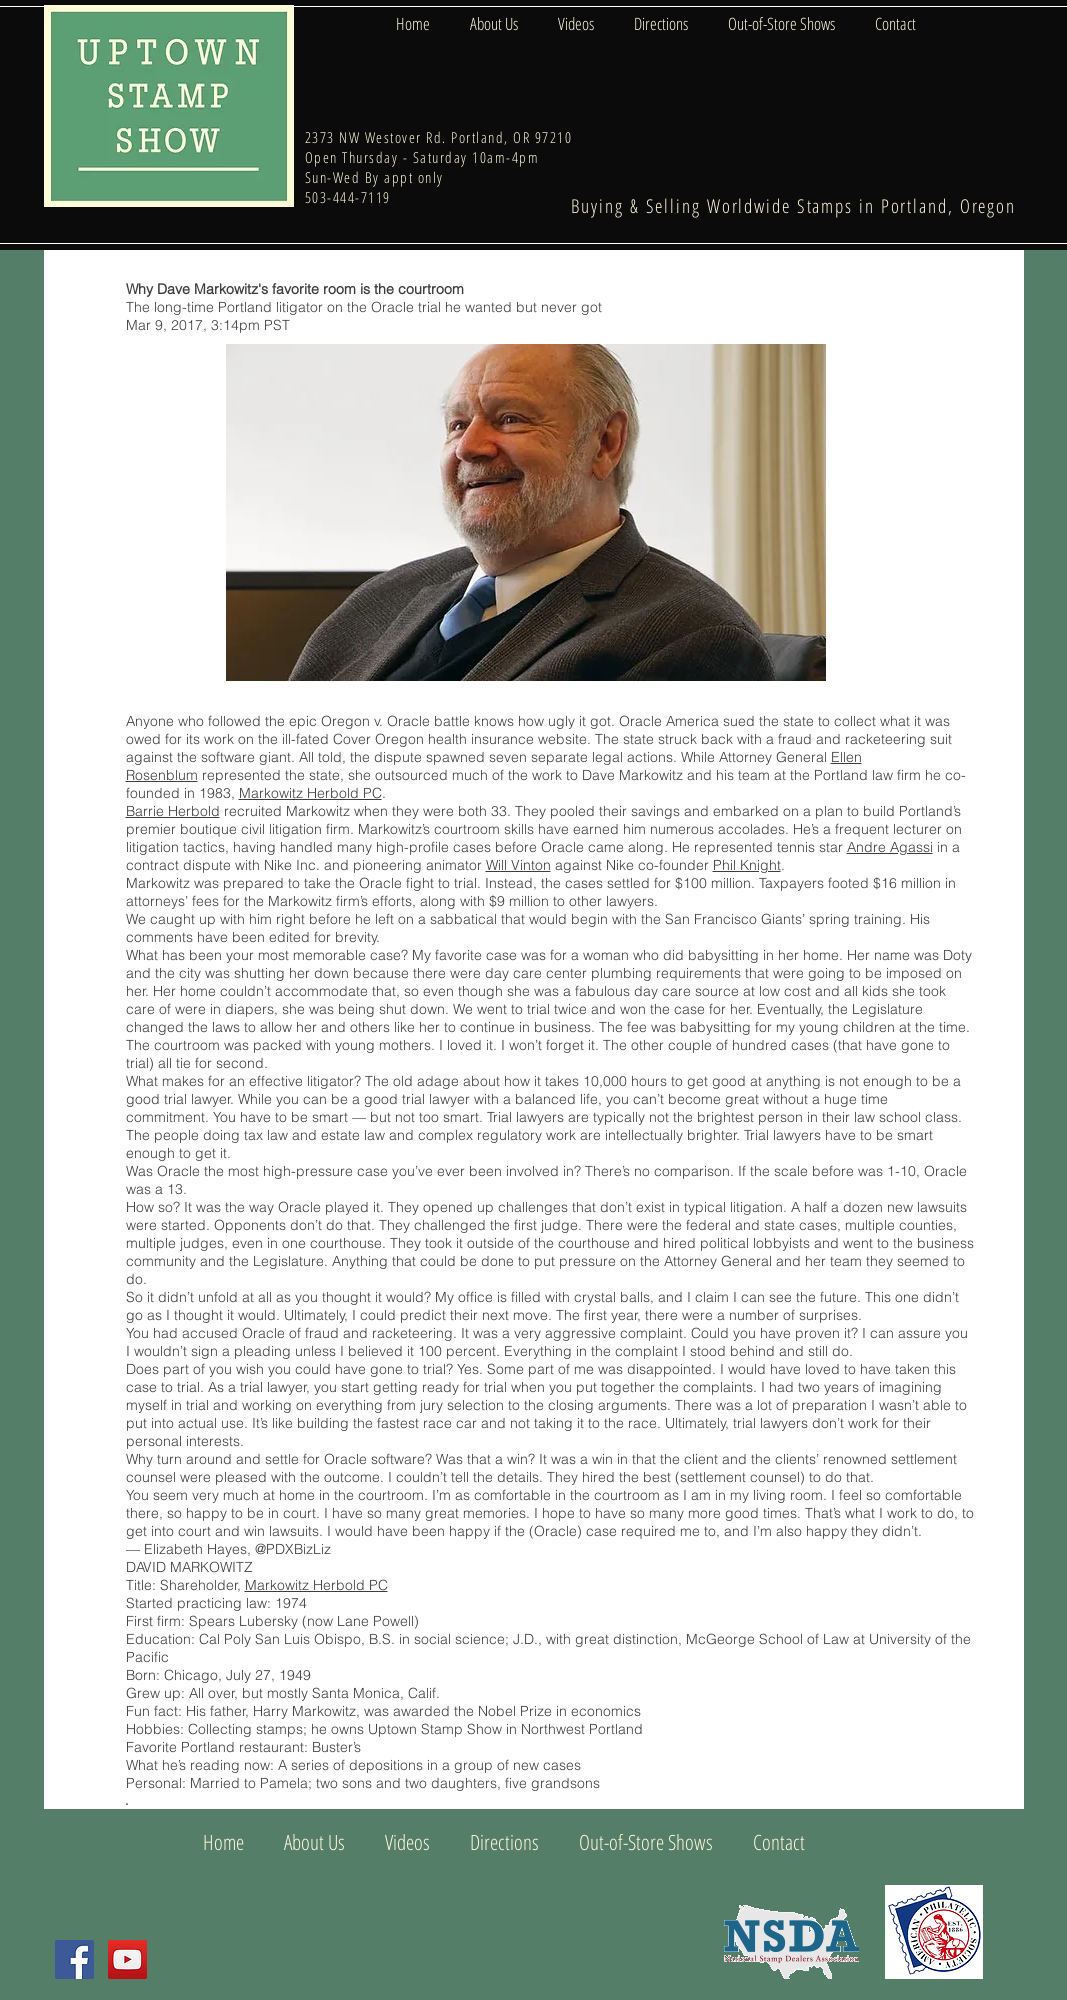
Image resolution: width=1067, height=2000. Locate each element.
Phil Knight (747, 865)
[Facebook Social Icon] (74, 1959)
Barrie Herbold (173, 811)
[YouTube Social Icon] (127, 1959)
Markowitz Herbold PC (310, 793)
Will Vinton (518, 865)
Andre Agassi (890, 847)
